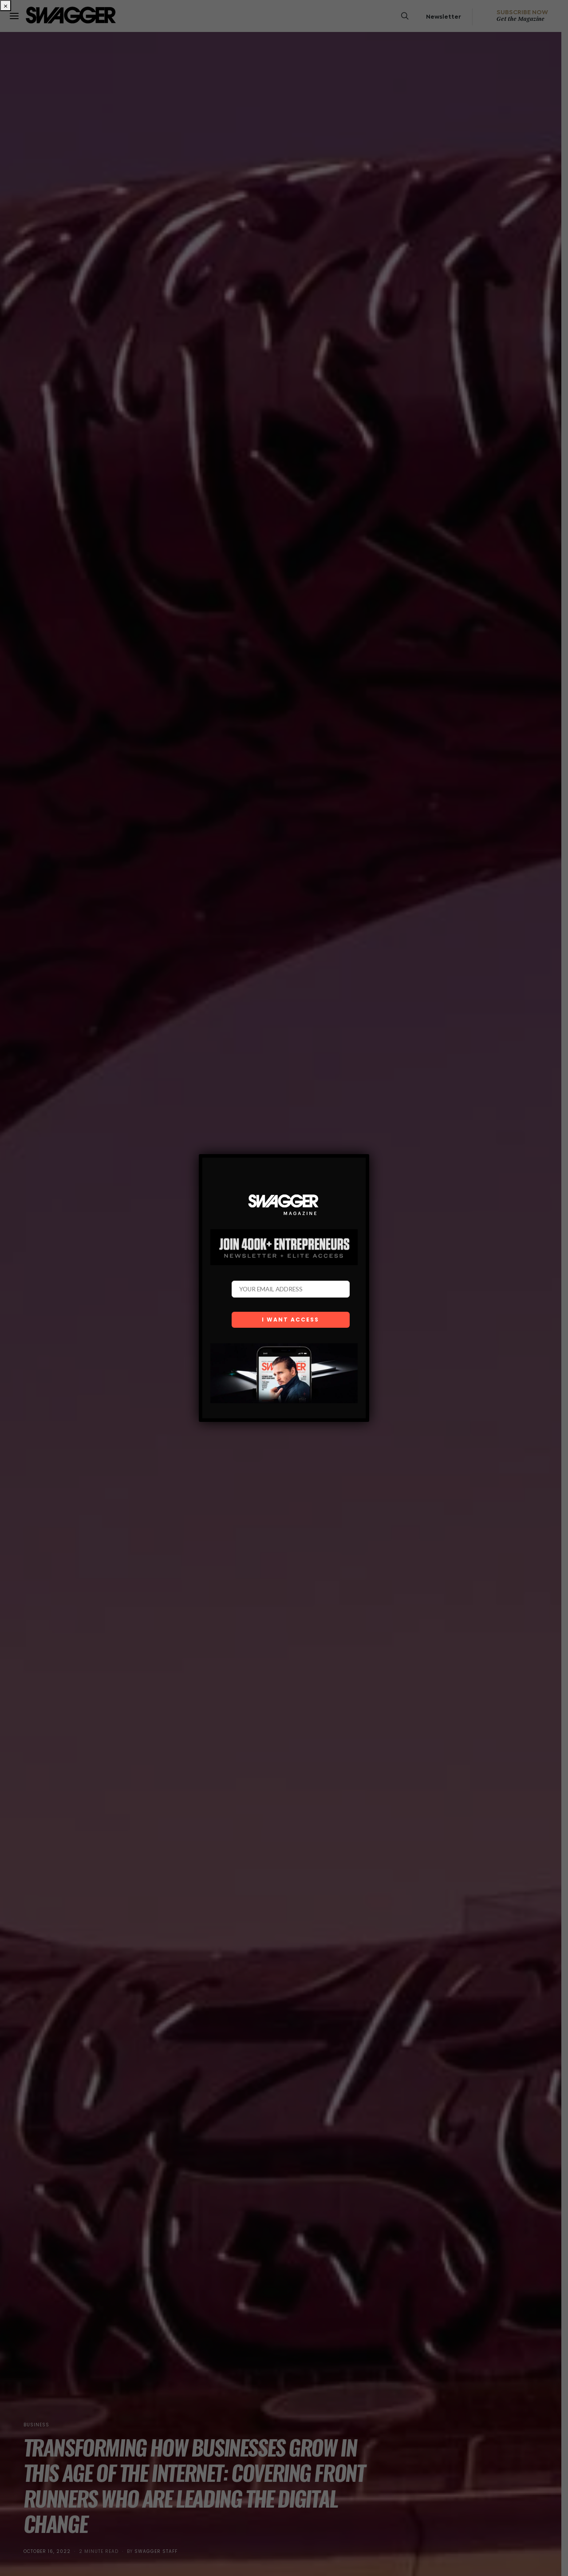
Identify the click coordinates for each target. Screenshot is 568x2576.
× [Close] (6, 5)
